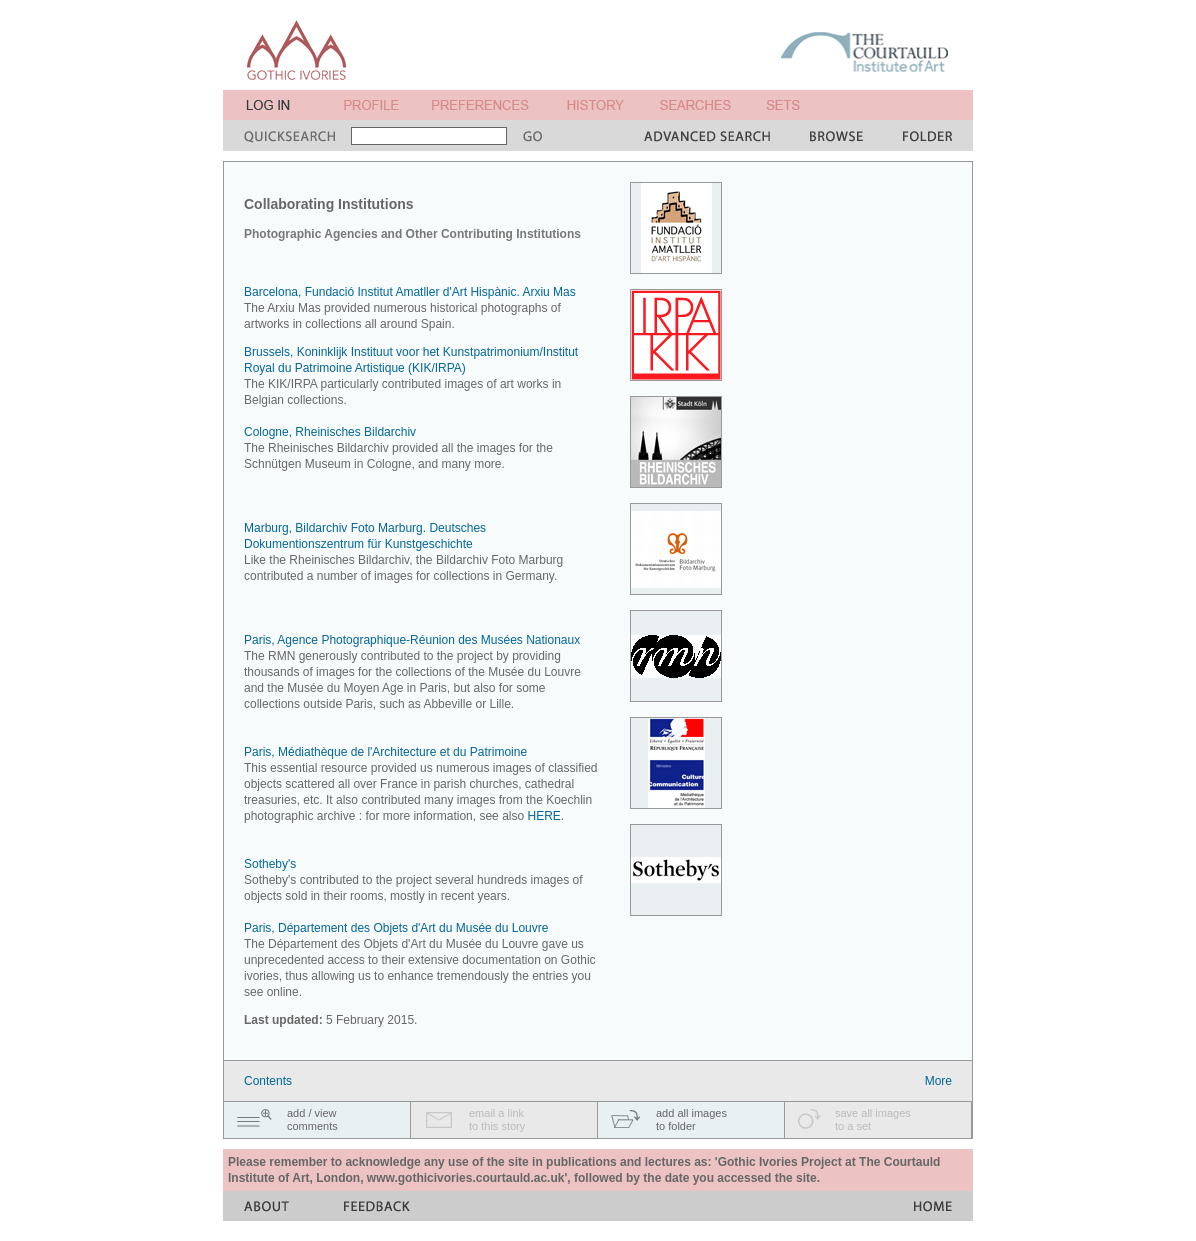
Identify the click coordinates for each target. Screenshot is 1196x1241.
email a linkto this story (497, 1119)
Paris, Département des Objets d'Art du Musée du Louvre (396, 928)
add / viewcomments (312, 1119)
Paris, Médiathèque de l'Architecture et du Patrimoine (385, 752)
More (938, 1081)
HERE (543, 816)
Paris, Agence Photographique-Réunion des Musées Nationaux (412, 640)
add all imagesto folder (691, 1119)
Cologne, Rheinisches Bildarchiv (330, 432)
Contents (268, 1081)
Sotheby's (270, 864)
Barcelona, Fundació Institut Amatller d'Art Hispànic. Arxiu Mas (410, 292)
